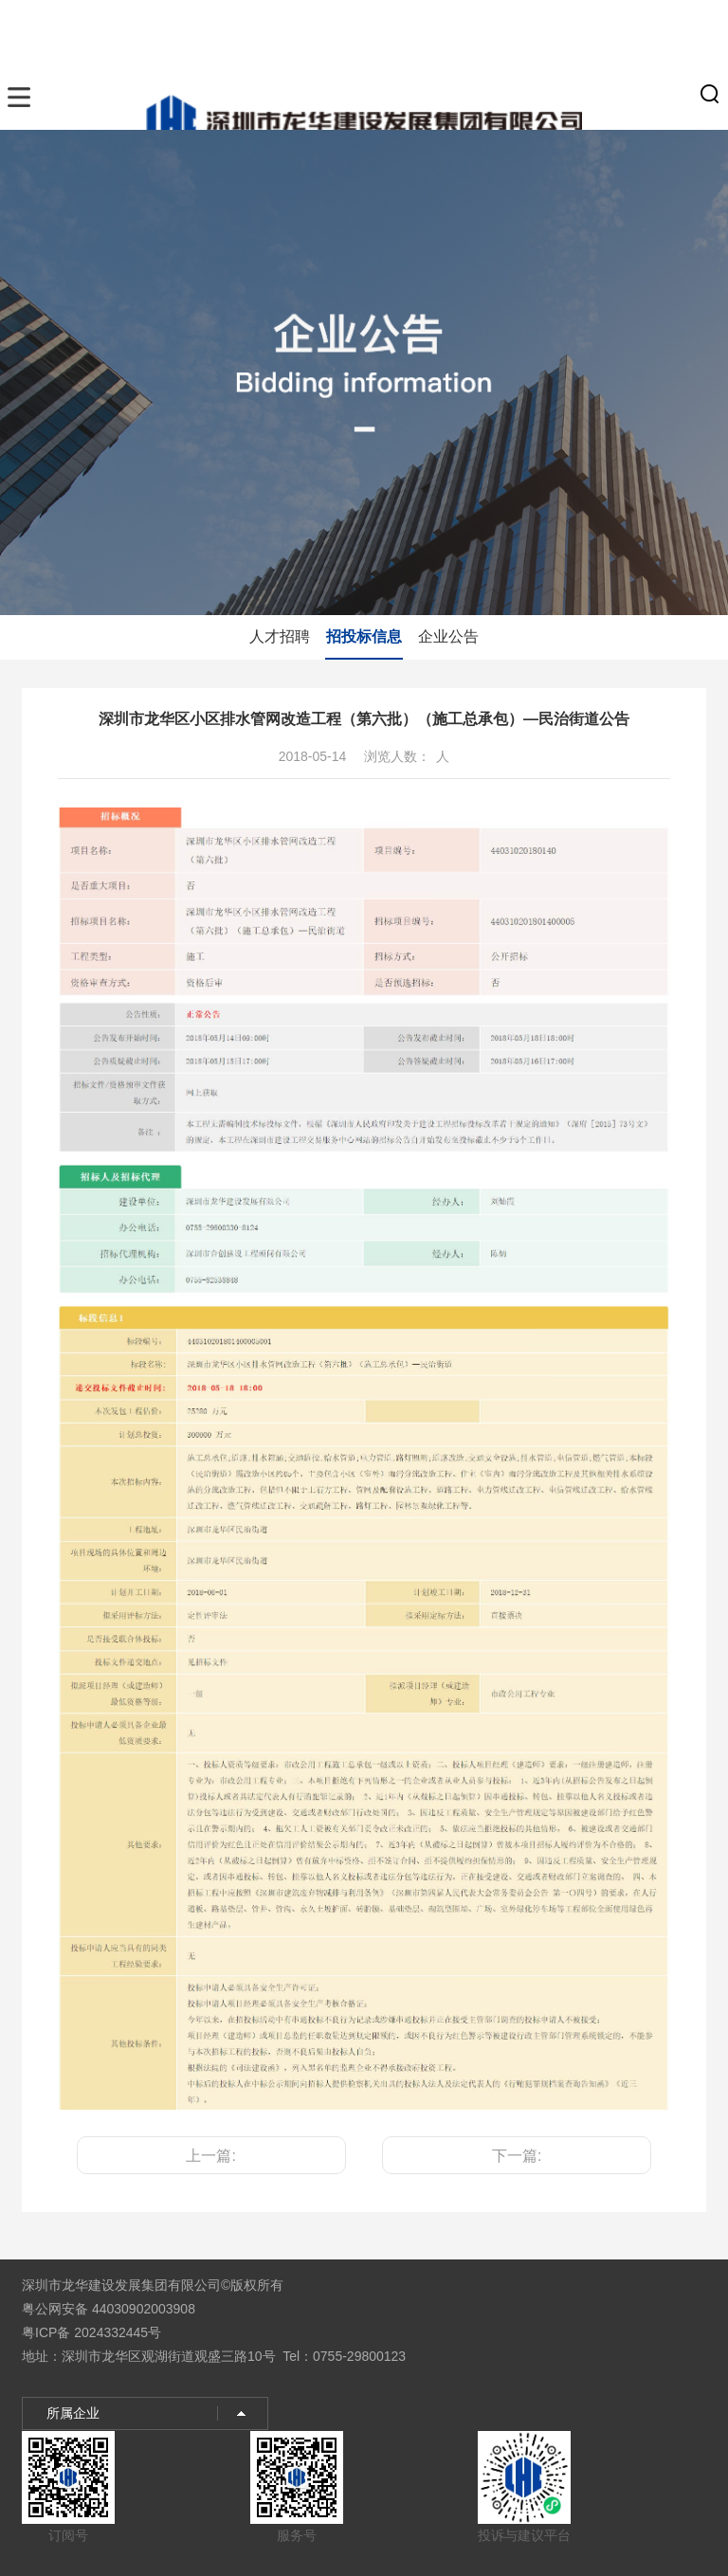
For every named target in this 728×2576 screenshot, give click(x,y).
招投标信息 (364, 636)
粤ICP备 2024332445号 (91, 2332)
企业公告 (448, 636)
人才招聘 (279, 636)
